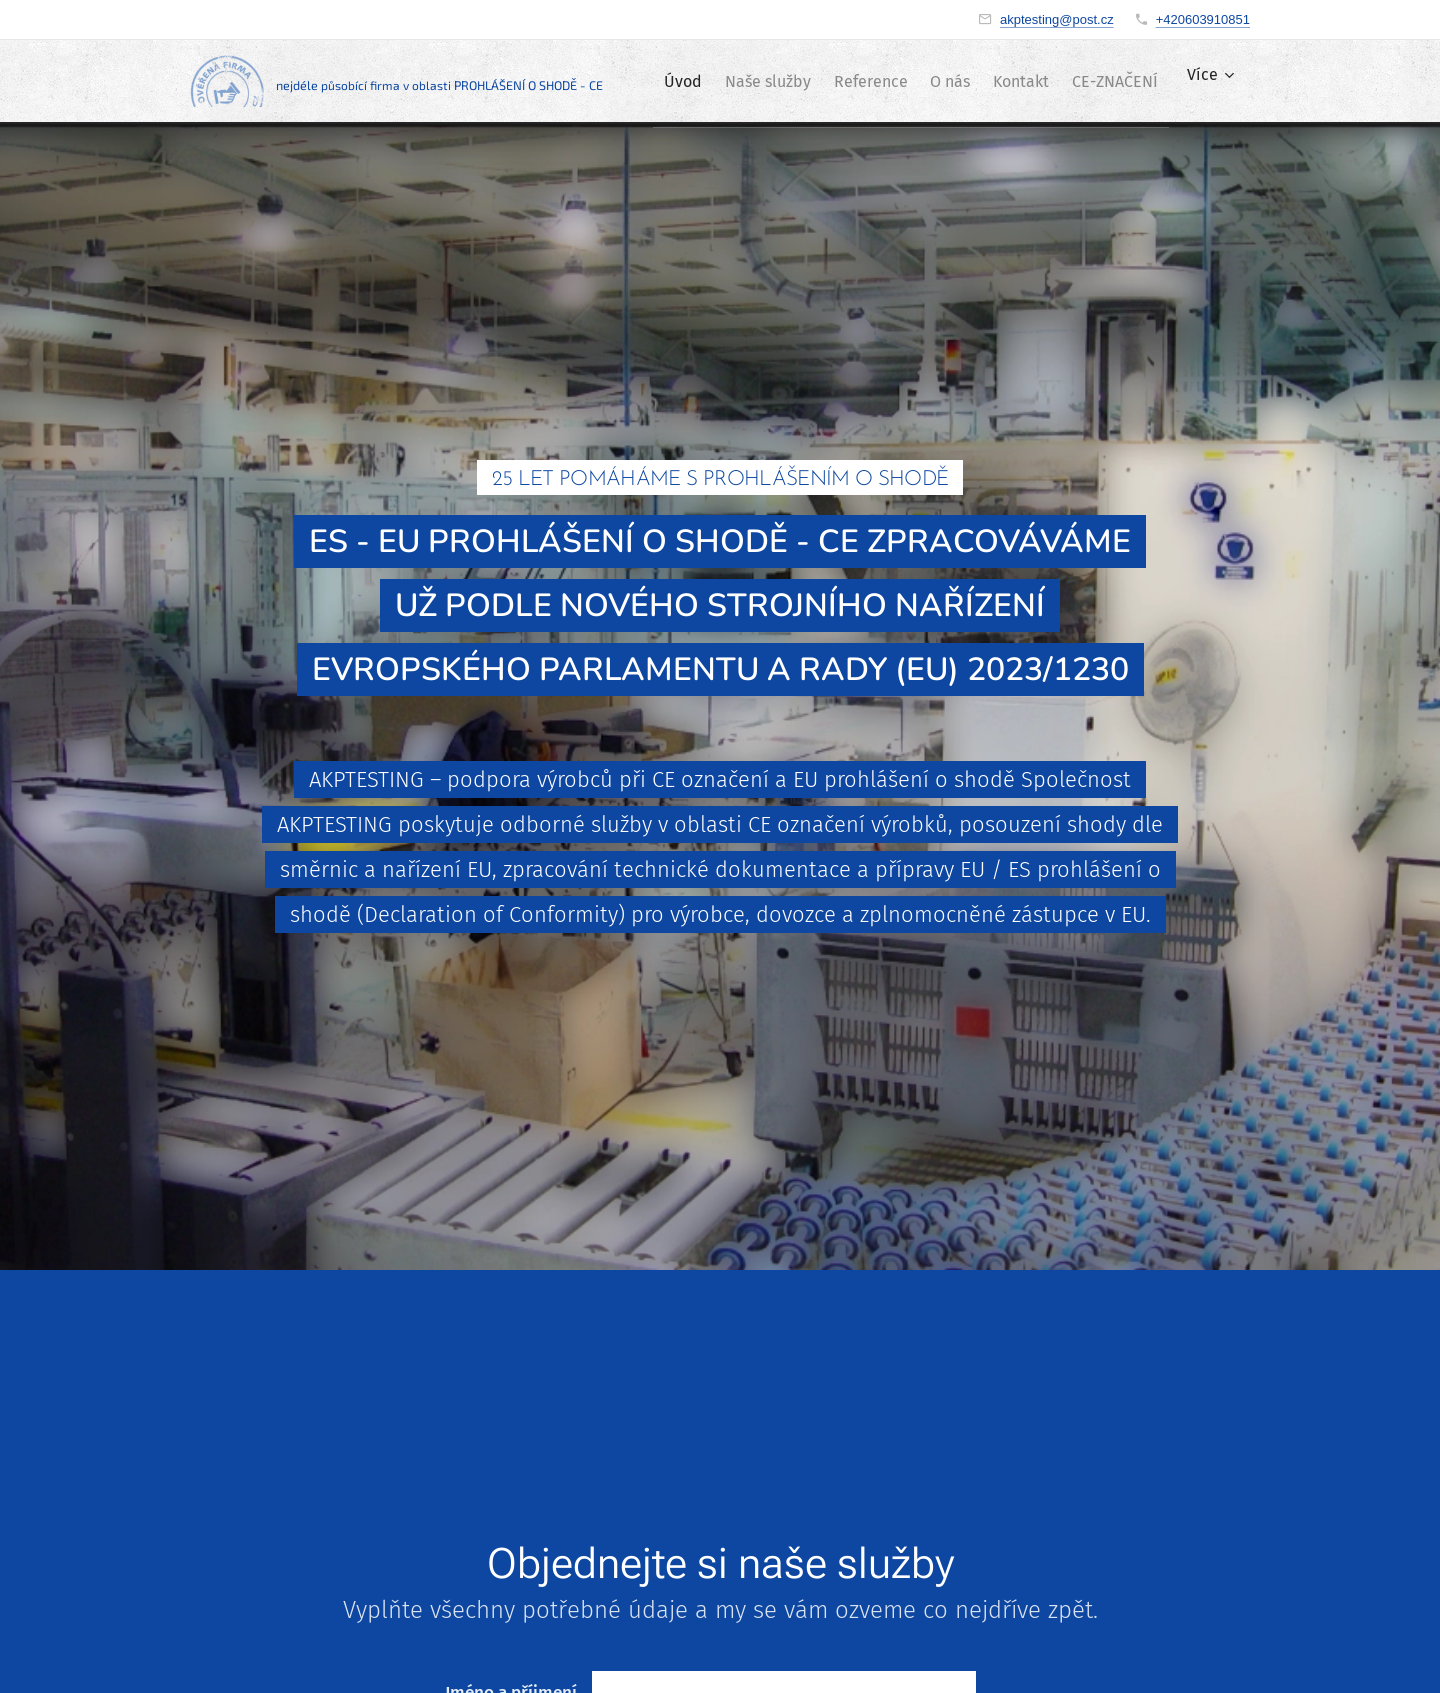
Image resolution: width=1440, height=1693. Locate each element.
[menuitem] (732, 81)
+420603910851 (1203, 19)
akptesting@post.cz (1057, 19)
